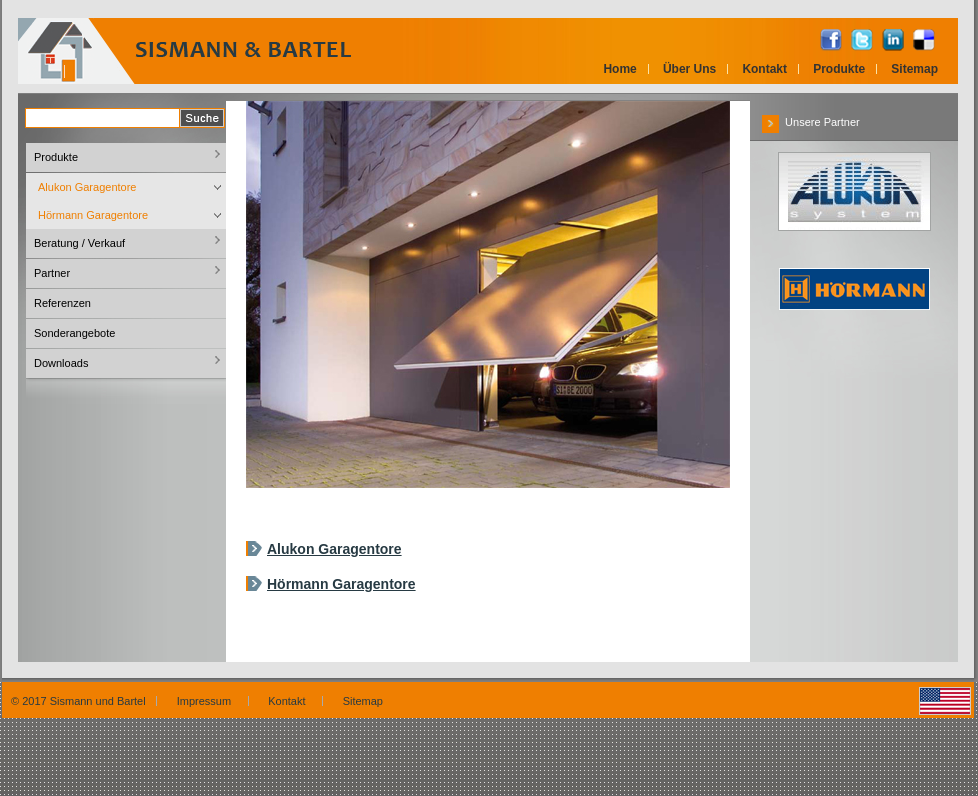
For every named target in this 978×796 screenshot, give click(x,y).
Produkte (839, 69)
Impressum (207, 701)
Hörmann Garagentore (341, 584)
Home (619, 69)
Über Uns (689, 69)
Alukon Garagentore (334, 549)
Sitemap (914, 69)
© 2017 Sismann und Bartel (78, 701)
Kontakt (764, 69)
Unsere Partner (811, 122)
